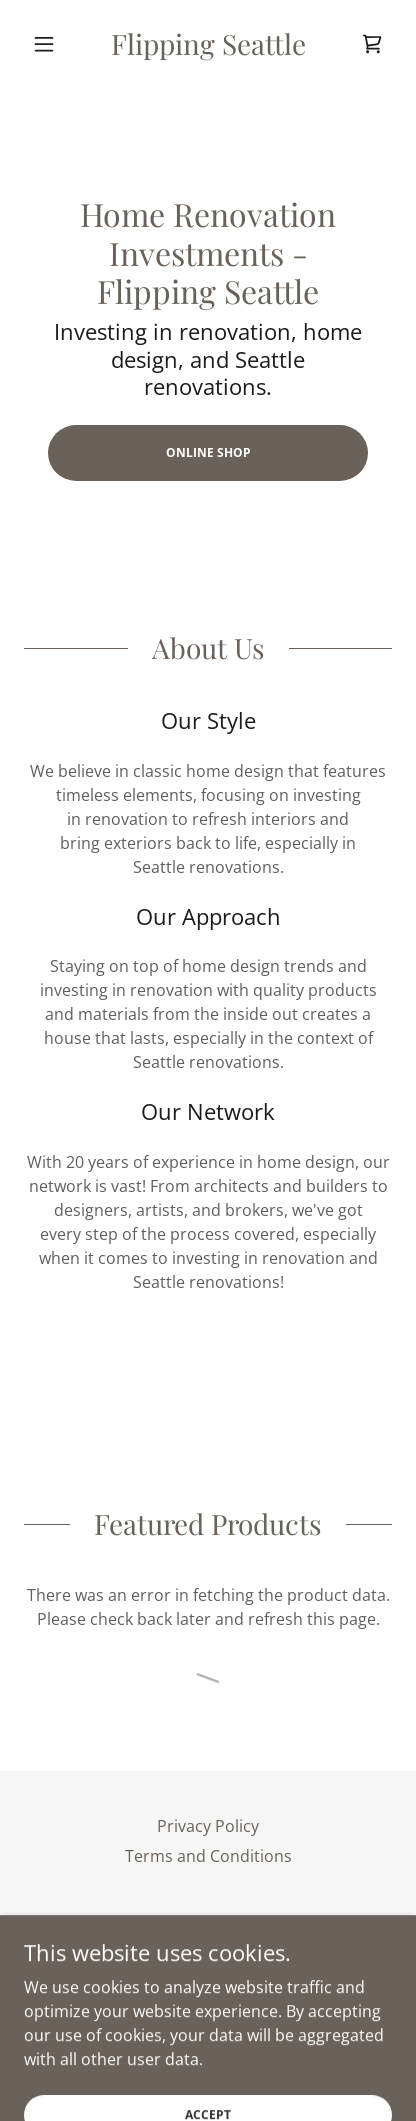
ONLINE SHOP (208, 452)
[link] (208, 44)
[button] (51, 44)
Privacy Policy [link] (208, 1826)
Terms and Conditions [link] (208, 1856)
